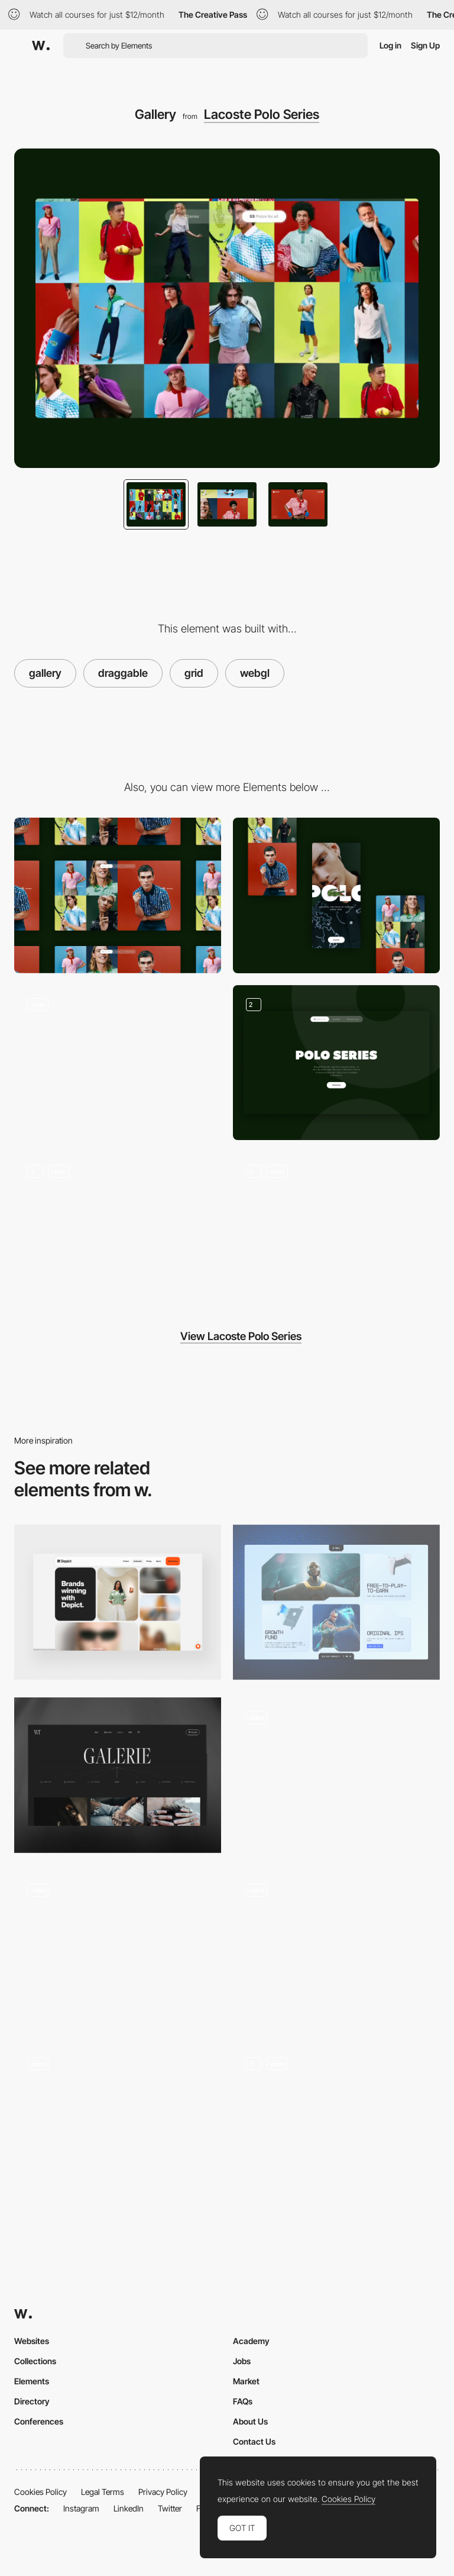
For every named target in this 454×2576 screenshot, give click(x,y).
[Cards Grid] (336, 1602)
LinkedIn (129, 2508)
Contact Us (254, 2441)
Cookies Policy (40, 2492)
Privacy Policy (162, 2492)
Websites (31, 2341)
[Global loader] (117, 1063)
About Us (250, 2421)
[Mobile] (336, 895)
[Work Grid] (336, 1948)
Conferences (38, 2421)
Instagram (81, 2508)
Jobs (242, 2361)
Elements (31, 2381)
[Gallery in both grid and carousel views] (336, 2121)
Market (246, 2381)
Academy (251, 2341)
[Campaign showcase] (117, 1230)
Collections (35, 2361)
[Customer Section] (117, 1602)
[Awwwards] (41, 45)
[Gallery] (117, 1775)
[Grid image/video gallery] (336, 1775)
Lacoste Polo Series (261, 114)
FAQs (242, 2401)
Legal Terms (102, 2492)
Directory (32, 2401)
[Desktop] (117, 895)
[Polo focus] (336, 1230)
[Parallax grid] (117, 2121)
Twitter (170, 2508)
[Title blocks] (336, 1063)
